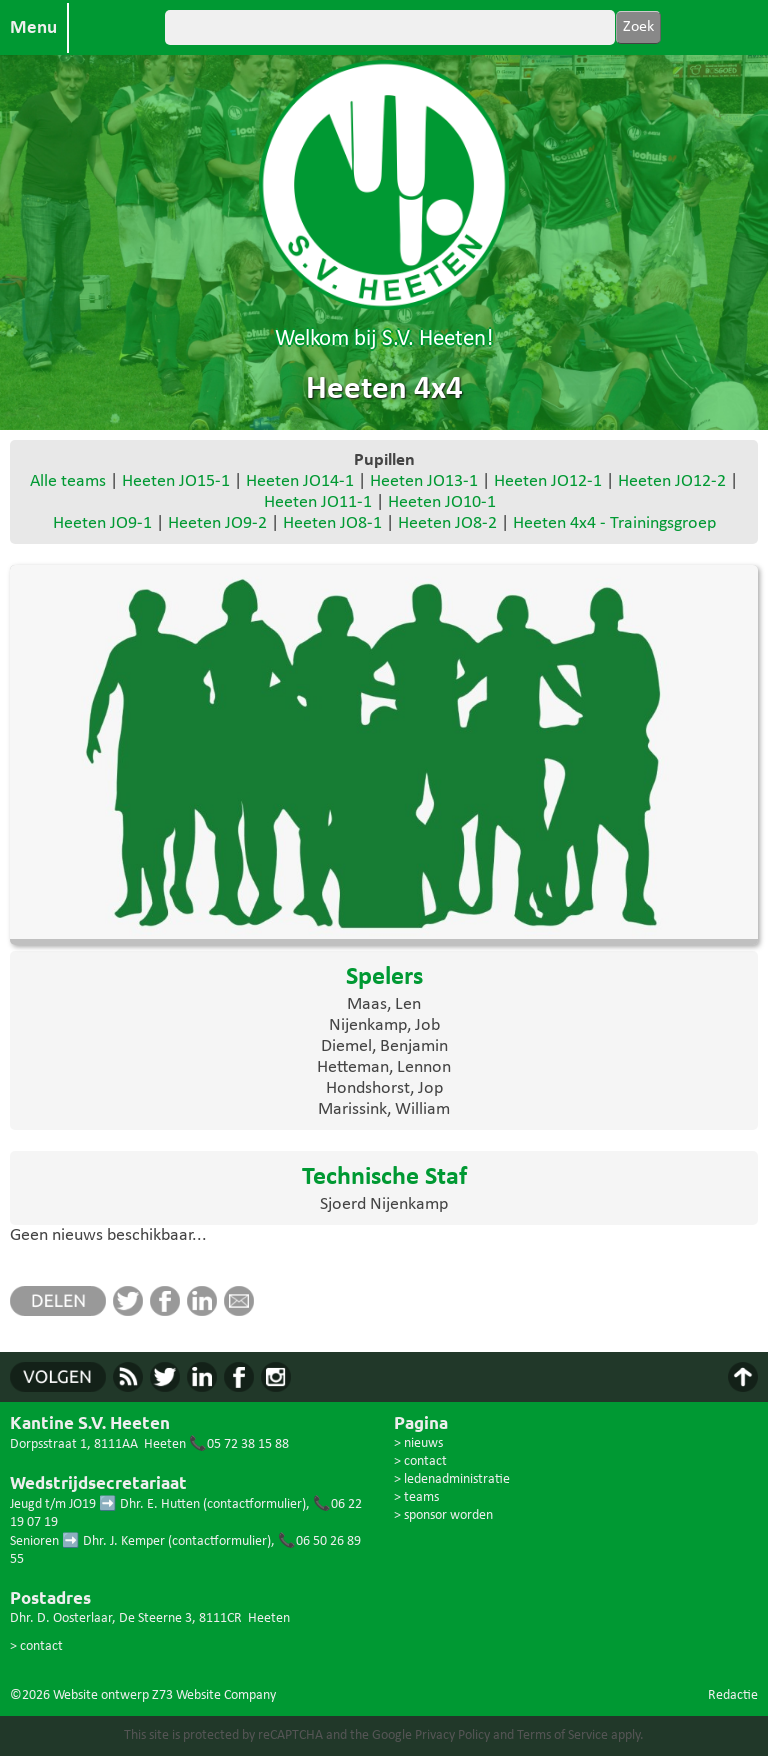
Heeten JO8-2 (447, 523)
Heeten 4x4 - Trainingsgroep (614, 523)
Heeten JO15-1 (176, 481)
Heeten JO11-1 (318, 502)
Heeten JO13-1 (424, 481)
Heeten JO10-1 (442, 502)
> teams (416, 1497)
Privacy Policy (452, 1735)
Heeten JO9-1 (102, 523)
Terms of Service (562, 1735)
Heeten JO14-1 (300, 481)
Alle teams (68, 481)
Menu (33, 28)
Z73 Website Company (214, 1695)
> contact (36, 1646)
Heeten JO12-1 (548, 481)
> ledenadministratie (452, 1479)
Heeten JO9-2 (217, 523)
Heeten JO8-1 (332, 523)
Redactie (733, 1695)
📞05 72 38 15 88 (239, 1444)
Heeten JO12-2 (672, 481)
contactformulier (254, 1504)
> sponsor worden (443, 1515)
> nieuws (418, 1443)
